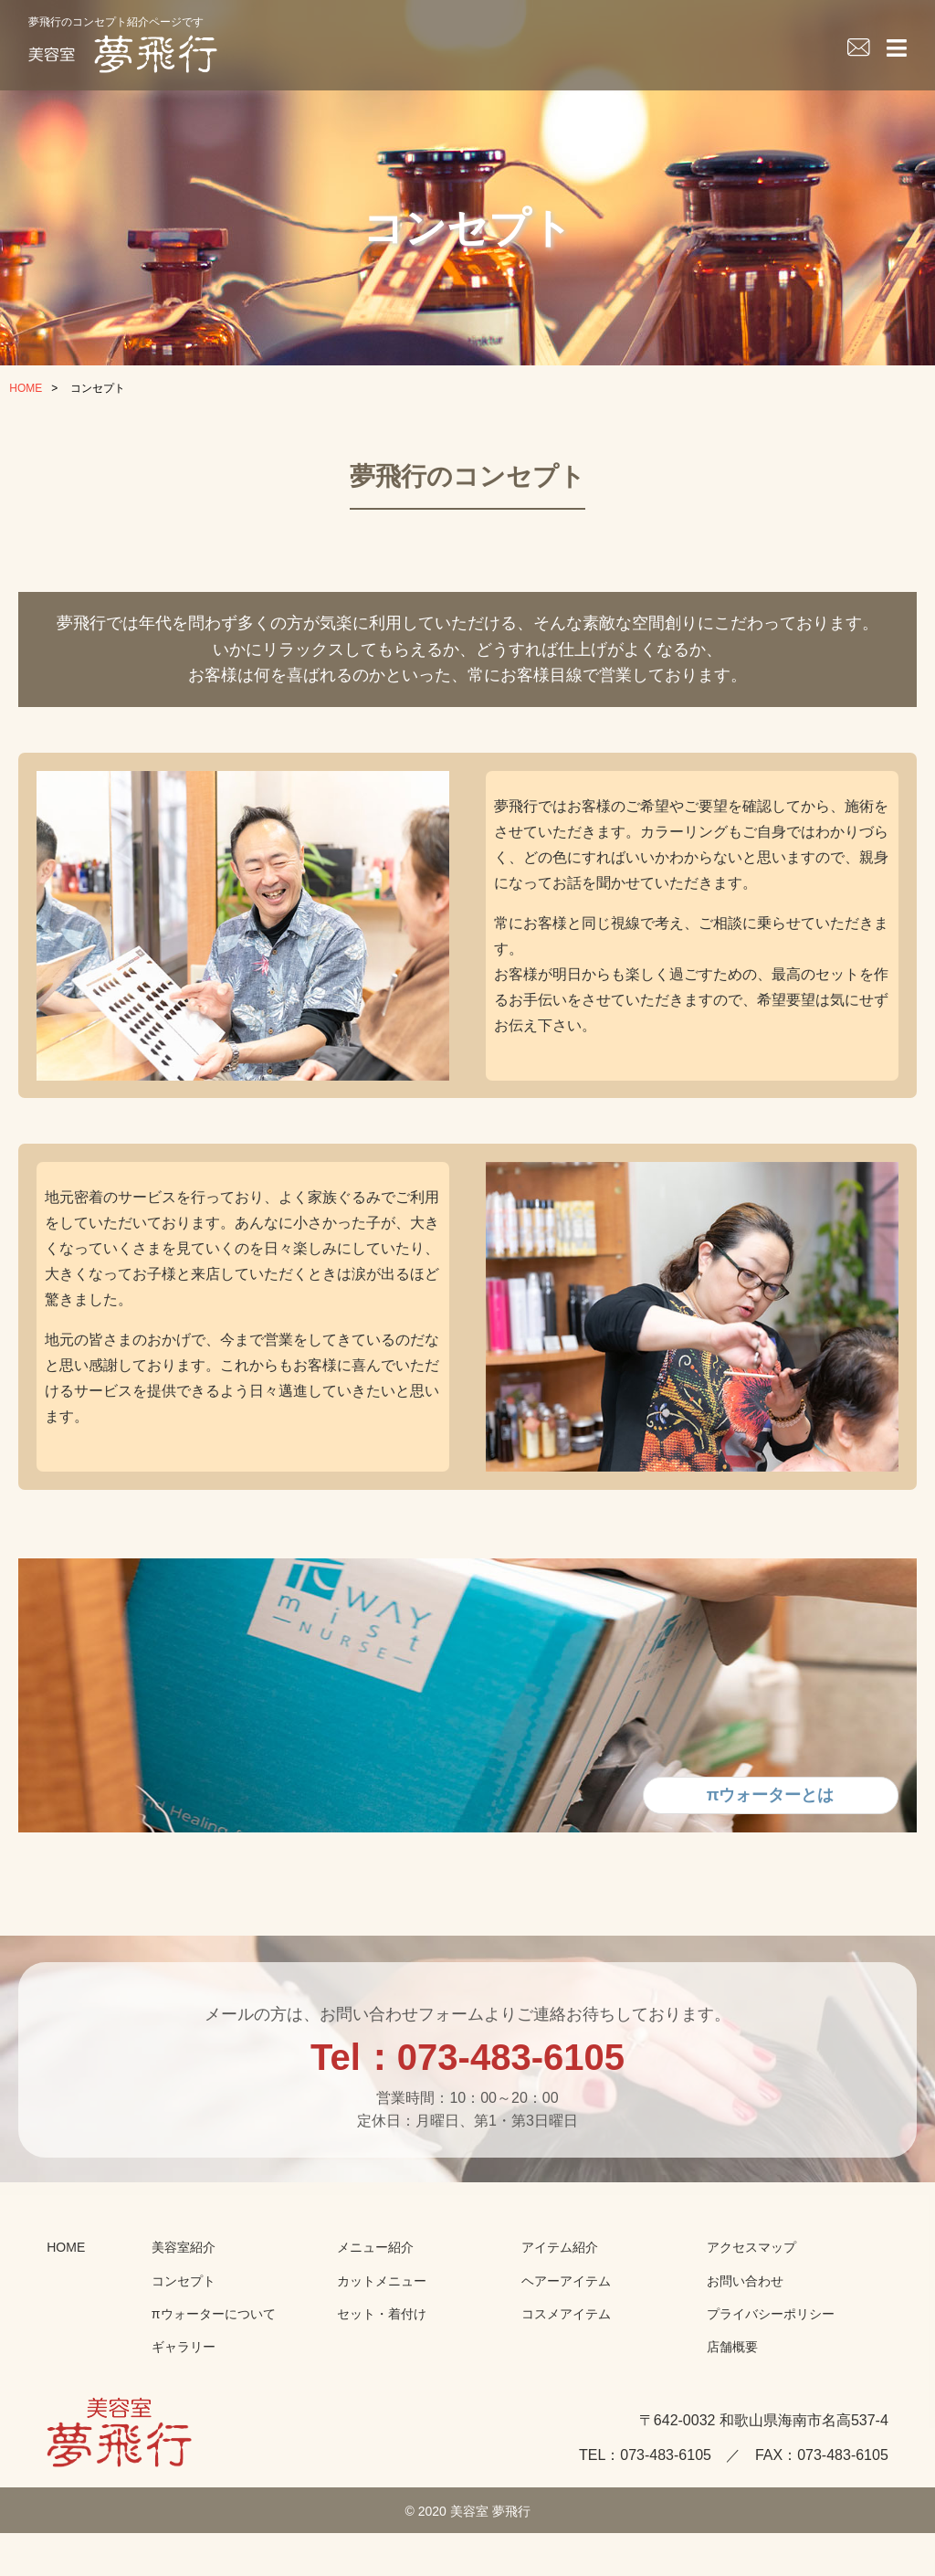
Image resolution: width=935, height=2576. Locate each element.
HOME (25, 388)
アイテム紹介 (559, 2299)
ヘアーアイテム (566, 2332)
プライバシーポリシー (771, 2365)
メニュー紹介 (375, 2299)
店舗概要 (732, 2398)
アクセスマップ (751, 2299)
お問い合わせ (745, 2332)
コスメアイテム (566, 2365)
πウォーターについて (214, 2365)
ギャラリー (183, 2398)
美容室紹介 (183, 2299)
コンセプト (183, 2332)
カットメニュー (381, 2332)
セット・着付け (381, 2365)
